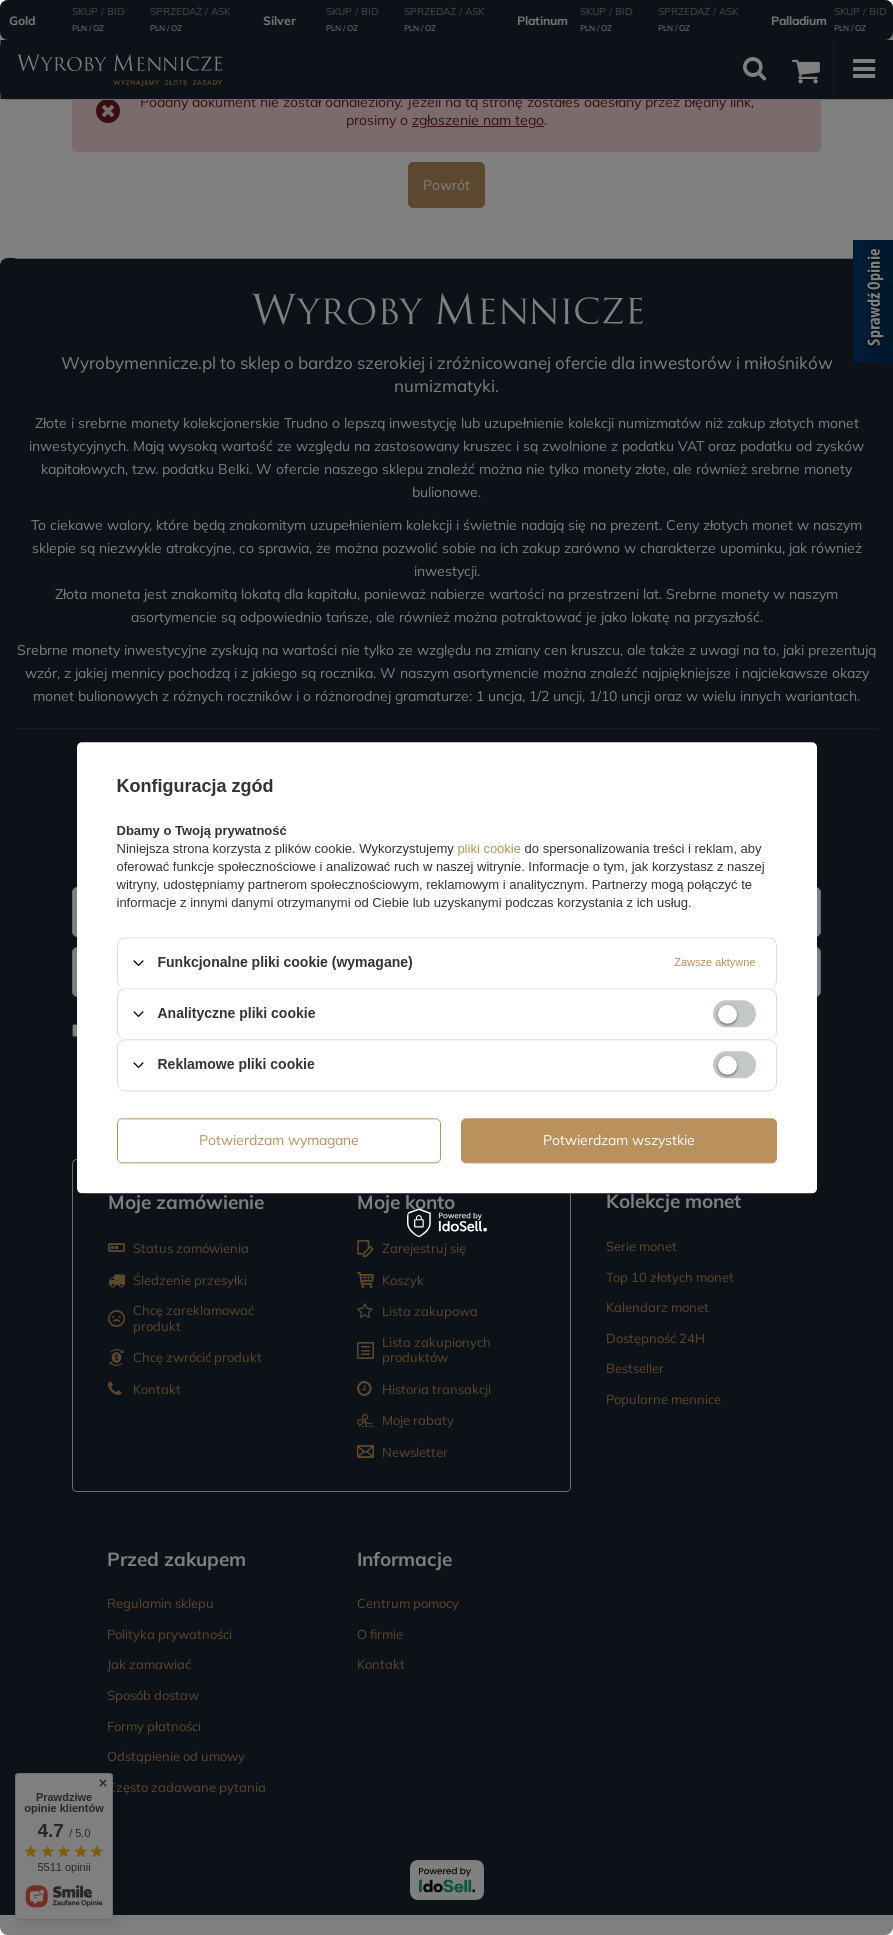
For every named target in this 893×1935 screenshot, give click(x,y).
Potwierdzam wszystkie (619, 1140)
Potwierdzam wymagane (279, 1140)
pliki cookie (489, 848)
